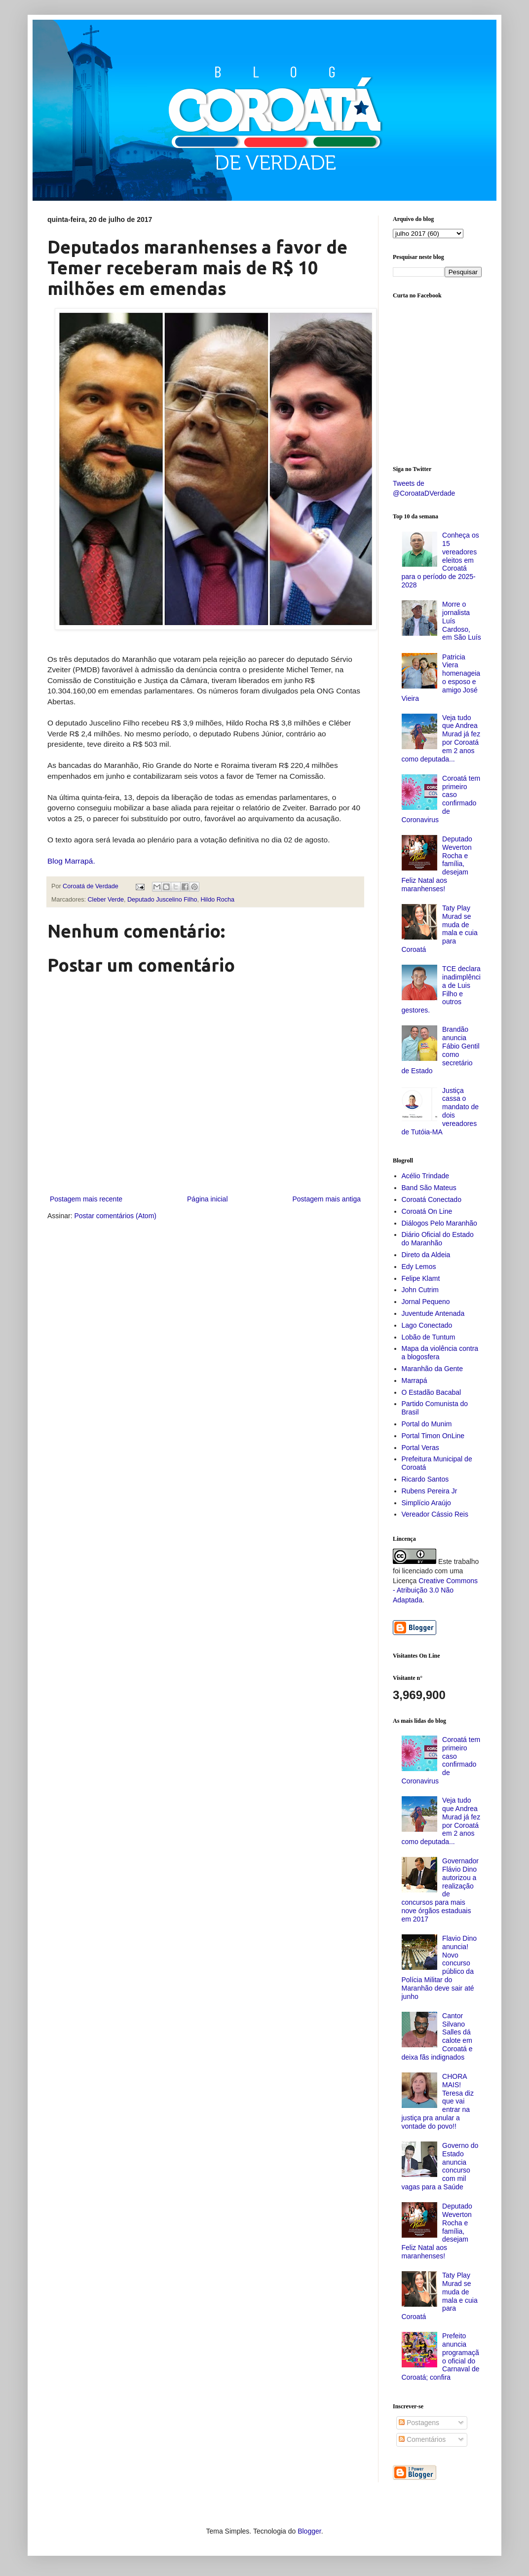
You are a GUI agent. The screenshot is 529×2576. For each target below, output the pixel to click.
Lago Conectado (427, 1325)
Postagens (419, 2423)
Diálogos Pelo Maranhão (439, 1223)
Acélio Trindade (426, 1176)
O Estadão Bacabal (431, 1392)
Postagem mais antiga (326, 1199)
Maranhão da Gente (432, 1369)
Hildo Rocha (217, 899)
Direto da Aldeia (426, 1255)
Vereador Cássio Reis (435, 1514)
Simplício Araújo (426, 1503)
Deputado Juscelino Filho (162, 899)
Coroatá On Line (427, 1211)
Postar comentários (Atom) (115, 1216)
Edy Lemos (419, 1266)
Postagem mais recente (86, 1199)
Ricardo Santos (425, 1479)
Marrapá (414, 1380)
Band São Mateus (429, 1188)
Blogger (309, 2531)
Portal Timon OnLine (433, 1436)
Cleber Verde (106, 899)
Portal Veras (420, 1447)
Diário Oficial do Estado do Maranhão (438, 1239)
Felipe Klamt (421, 1278)
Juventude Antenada (433, 1313)
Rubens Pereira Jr (429, 1491)
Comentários (422, 2439)
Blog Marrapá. (71, 861)
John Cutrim (420, 1290)
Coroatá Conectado (431, 1199)
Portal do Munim (427, 1424)
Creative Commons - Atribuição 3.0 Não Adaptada (435, 1590)
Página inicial (207, 1199)
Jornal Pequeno (426, 1302)
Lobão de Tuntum (428, 1337)
